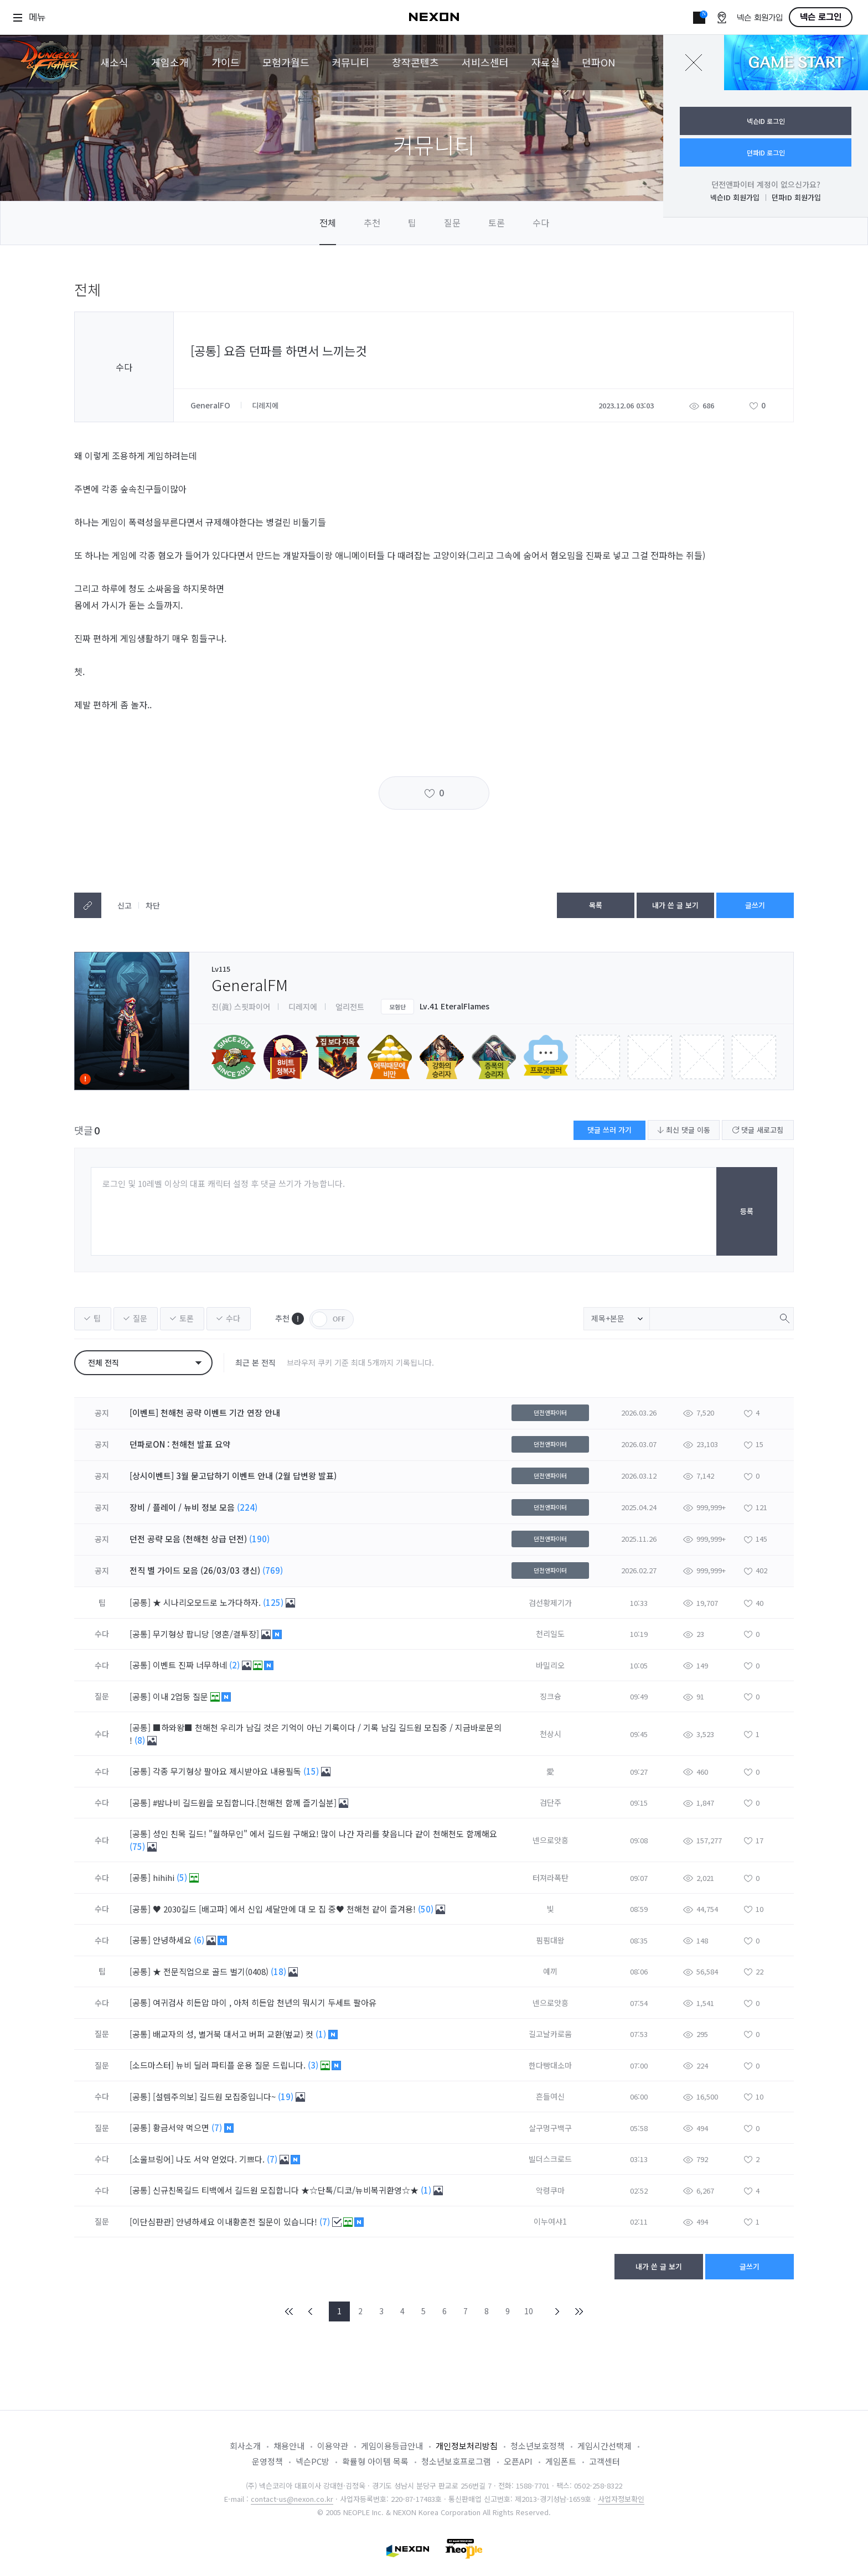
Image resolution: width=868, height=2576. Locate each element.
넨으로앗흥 (551, 1840)
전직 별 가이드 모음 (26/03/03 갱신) (195, 1570)
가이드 (225, 62)
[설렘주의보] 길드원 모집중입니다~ (215, 2096)
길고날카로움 (550, 2033)
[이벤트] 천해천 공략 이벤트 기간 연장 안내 (205, 1412)
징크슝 (550, 1696)
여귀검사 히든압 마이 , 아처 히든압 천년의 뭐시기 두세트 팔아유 (266, 2002)
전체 (327, 222)
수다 (541, 222)
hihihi (165, 1877)
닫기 (693, 62)
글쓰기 (755, 905)
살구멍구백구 (550, 2127)
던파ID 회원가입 (796, 197)
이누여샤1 (550, 2221)
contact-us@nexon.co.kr (292, 2499)
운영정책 (267, 2461)
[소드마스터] (152, 2065)
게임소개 (170, 62)
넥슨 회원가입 (760, 18)
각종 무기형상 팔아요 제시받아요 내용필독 (228, 1771)
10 (528, 2310)
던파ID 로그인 (766, 152)
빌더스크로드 (550, 2158)
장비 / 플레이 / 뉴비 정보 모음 (182, 1507)
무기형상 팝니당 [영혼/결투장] (207, 1634)
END (578, 2311)
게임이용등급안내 (392, 2445)
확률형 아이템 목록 (375, 2461)
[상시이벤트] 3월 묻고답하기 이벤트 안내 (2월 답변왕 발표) (233, 1475)
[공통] (140, 1602)
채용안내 (288, 2445)
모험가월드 (285, 62)
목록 (595, 905)
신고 (124, 905)
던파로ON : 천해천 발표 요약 (180, 1444)
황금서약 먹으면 (182, 2127)
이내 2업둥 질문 (181, 1696)
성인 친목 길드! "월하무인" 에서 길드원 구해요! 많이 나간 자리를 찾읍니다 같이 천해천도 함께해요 (325, 1833)
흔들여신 (550, 2096)
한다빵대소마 (550, 2065)
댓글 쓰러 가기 (609, 1129)
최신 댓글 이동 (683, 1129)
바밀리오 (550, 1665)
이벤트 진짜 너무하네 (191, 1665)
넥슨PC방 (312, 2461)
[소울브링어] (152, 2159)
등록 (746, 1211)
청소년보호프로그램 (456, 2461)
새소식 (114, 62)
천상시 (550, 1733)
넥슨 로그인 (820, 17)
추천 (372, 222)
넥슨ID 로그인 (766, 121)
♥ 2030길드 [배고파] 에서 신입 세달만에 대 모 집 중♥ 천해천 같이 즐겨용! (285, 1909)
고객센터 (604, 2461)
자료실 (545, 62)
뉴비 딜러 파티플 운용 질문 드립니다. (242, 2065)
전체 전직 (103, 1362)
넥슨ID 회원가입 (735, 197)
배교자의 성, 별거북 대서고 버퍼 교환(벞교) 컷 (234, 2034)
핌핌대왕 (550, 1940)
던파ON (598, 62)
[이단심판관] (152, 2221)
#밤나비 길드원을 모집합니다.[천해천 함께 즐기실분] (246, 1802)
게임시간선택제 (604, 2445)
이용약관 (332, 2445)
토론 (496, 222)
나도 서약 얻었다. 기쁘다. (221, 2159)
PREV (310, 2311)
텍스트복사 (87, 905)
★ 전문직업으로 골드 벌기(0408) (212, 1971)
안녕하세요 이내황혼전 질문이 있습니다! (247, 2221)
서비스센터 (485, 62)
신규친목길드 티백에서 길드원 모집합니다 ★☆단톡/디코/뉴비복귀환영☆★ (287, 2190)
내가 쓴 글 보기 (675, 905)
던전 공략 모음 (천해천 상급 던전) (188, 1538)
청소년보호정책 (537, 2445)
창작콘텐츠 (415, 62)
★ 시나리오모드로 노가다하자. (208, 1602)
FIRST (289, 2311)
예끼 (550, 1971)
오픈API (518, 2461)
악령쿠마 (550, 2190)
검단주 (550, 1802)
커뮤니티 (350, 62)
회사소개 (245, 2445)
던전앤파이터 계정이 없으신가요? (765, 184)
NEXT (557, 2311)
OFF (331, 1319)
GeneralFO (211, 405)
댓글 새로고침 (757, 1129)
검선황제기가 (550, 1602)
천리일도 (550, 1633)
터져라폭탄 (551, 1877)
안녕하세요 (173, 1940)
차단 (153, 905)
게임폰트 (560, 2461)
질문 (452, 222)
